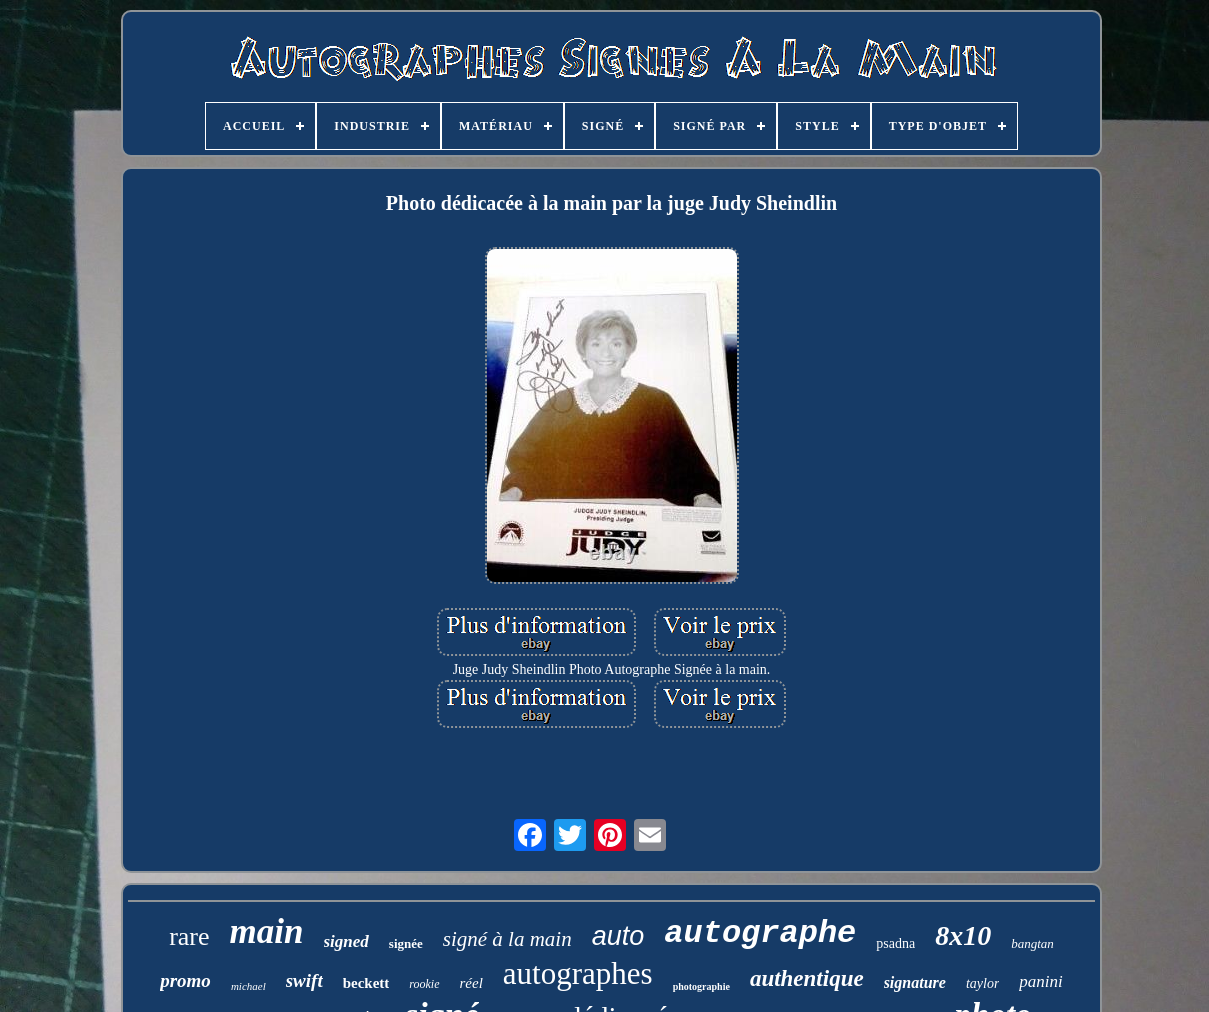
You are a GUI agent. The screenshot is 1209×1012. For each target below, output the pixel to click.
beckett (366, 983)
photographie (701, 986)
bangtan (1032, 943)
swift (304, 980)
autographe (760, 933)
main (267, 931)
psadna (895, 943)
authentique (807, 978)
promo (185, 980)
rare (189, 936)
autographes (578, 973)
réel (471, 983)
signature (915, 982)
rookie (424, 984)
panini (1040, 981)
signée (406, 943)
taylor (982, 983)
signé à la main (507, 939)
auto (618, 936)
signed (346, 941)
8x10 (963, 935)
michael (248, 986)
